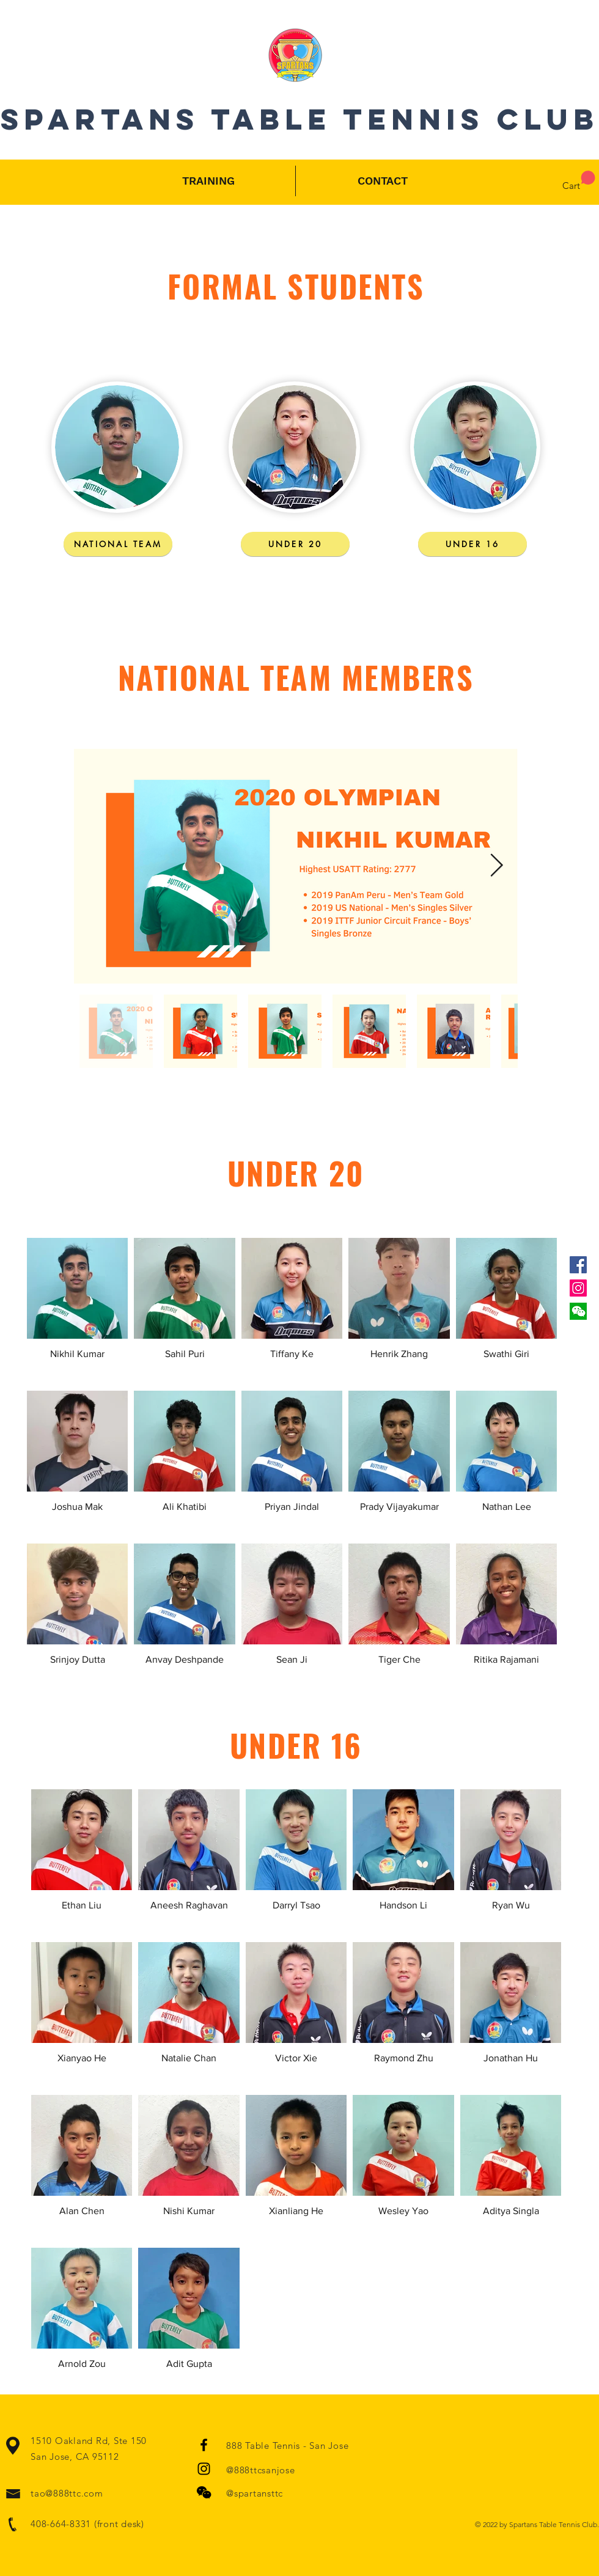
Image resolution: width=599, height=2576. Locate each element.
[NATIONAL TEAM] (118, 544)
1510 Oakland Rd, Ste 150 (89, 2440)
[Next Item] (496, 866)
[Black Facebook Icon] (204, 2445)
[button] (578, 1311)
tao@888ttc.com (67, 2493)
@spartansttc (254, 2493)
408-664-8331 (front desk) (87, 2524)
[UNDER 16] (472, 544)
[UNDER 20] (295, 544)
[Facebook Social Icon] (578, 1264)
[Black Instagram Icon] (204, 2468)
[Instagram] (578, 1288)
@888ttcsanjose (260, 2470)
